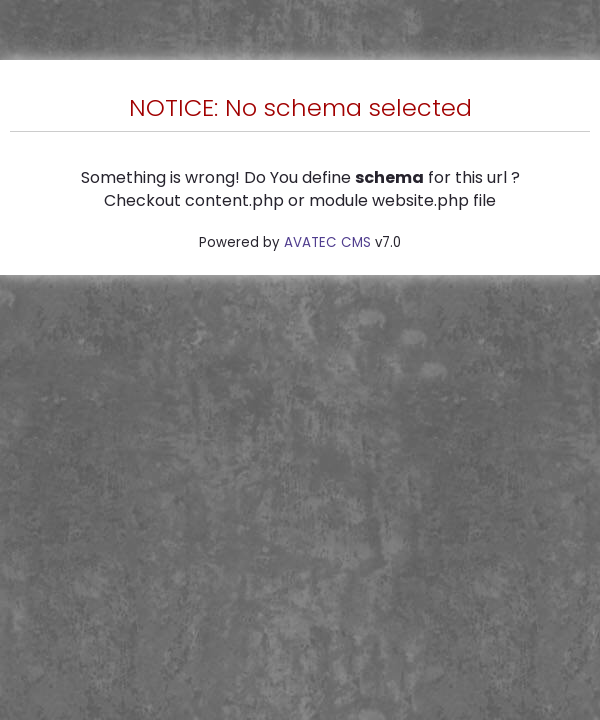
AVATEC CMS (327, 242)
